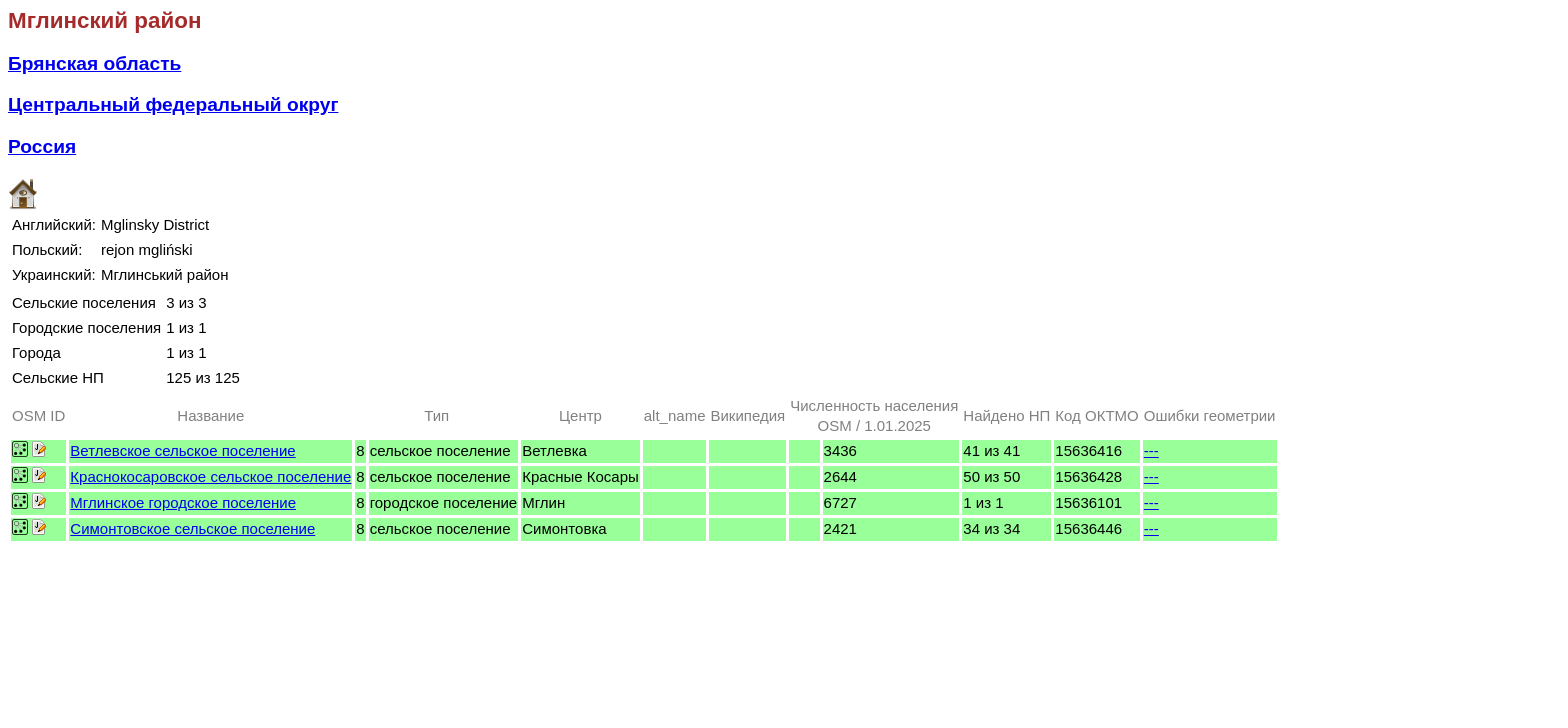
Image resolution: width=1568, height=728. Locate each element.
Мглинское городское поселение (183, 502)
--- (1151, 450)
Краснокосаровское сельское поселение (210, 476)
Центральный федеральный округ (173, 104)
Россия (42, 146)
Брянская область (94, 63)
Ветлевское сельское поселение (182, 450)
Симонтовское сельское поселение (192, 528)
